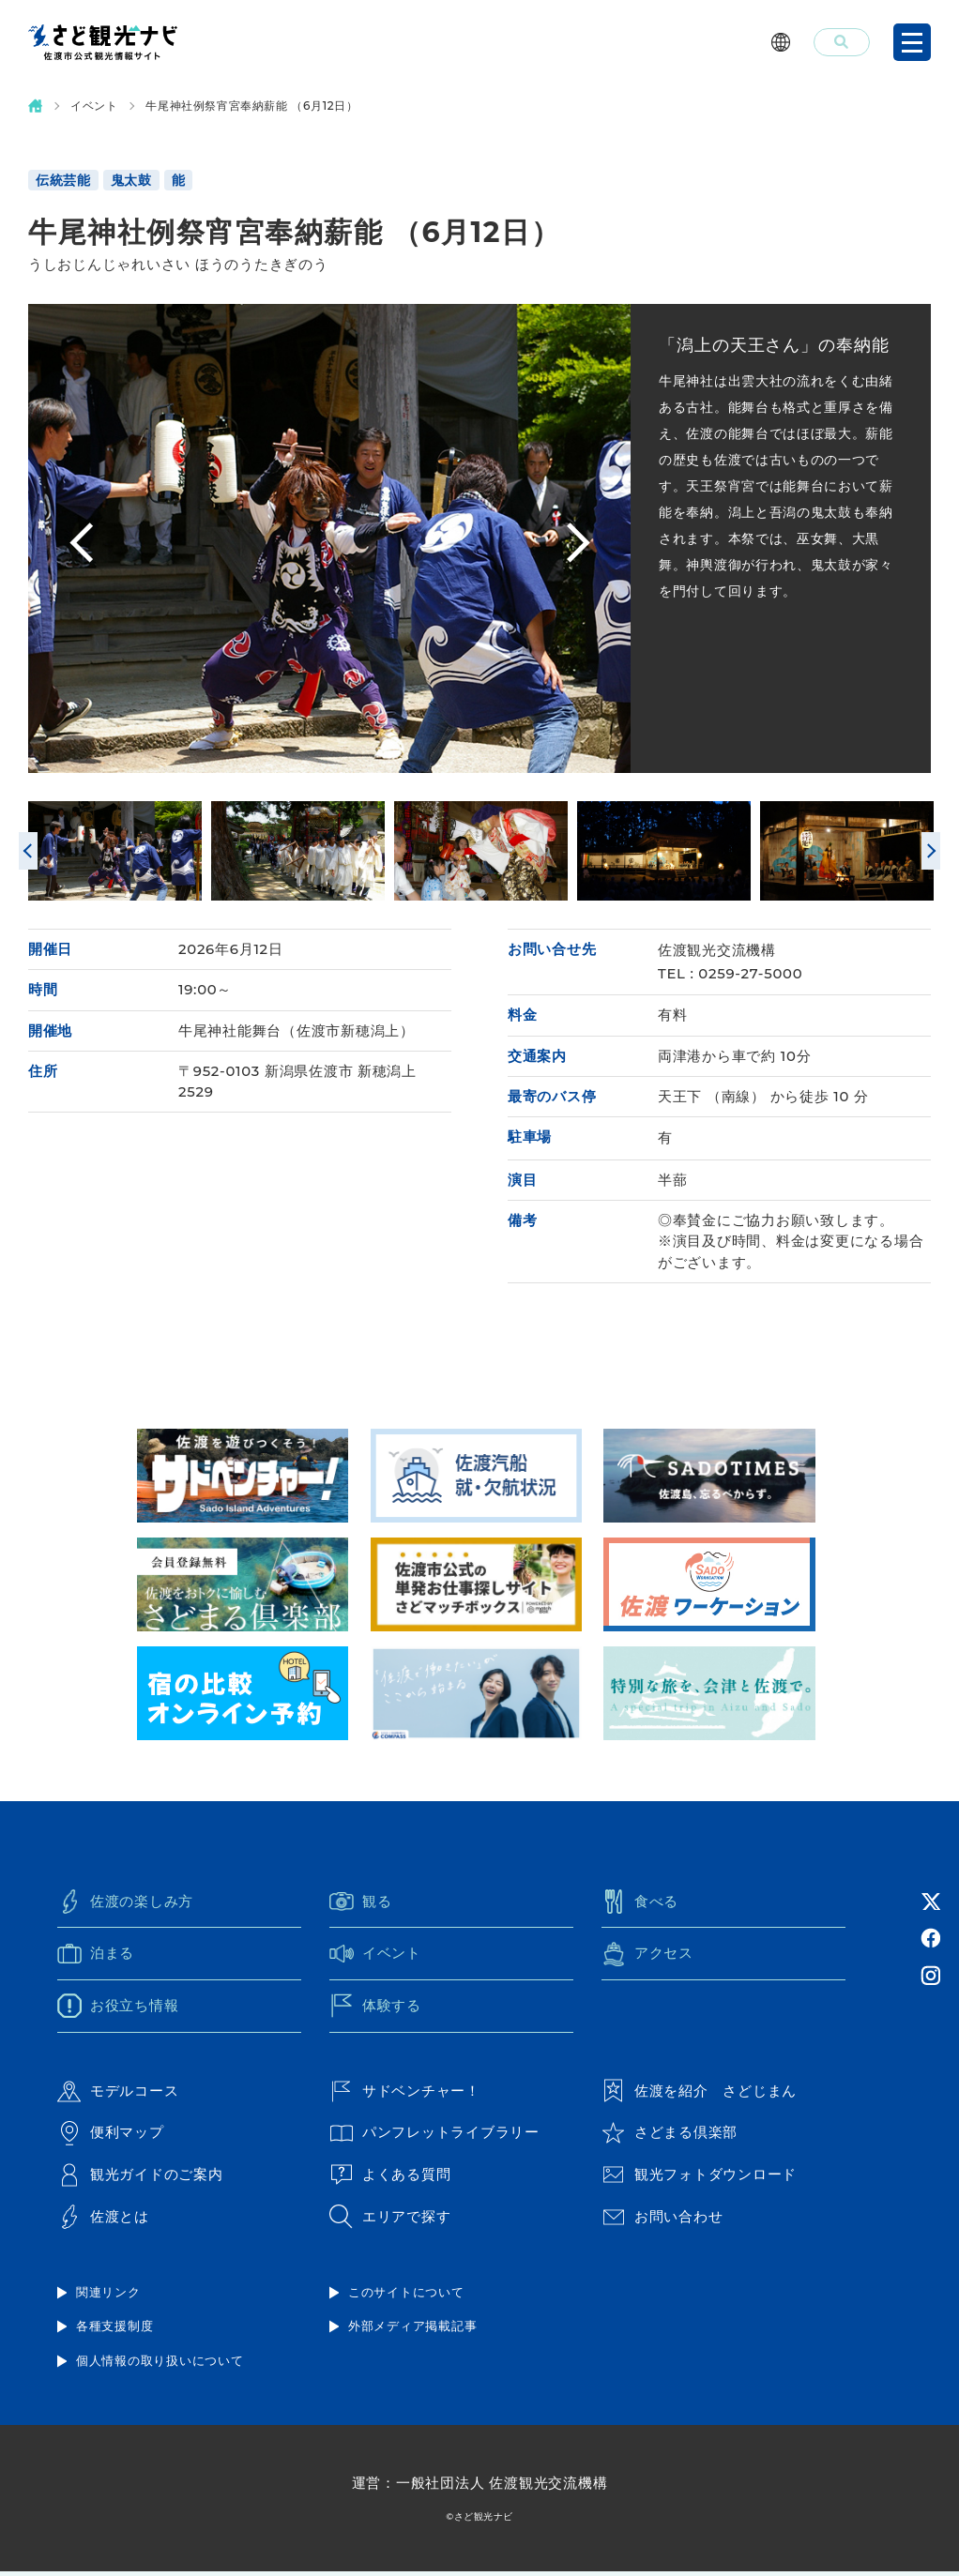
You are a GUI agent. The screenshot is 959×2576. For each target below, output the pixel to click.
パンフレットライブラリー (434, 2137)
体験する (375, 2009)
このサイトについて (406, 2295)
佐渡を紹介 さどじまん (699, 2095)
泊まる (95, 1957)
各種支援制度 (115, 2330)
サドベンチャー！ (404, 2095)
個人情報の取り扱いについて (160, 2364)
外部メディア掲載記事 (413, 2330)
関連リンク (108, 2295)
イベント (93, 105)
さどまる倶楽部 (669, 2137)
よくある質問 (390, 2179)
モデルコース (118, 2095)
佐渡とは (103, 2220)
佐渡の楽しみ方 (125, 1904)
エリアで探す (390, 2220)
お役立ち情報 (118, 2009)
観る (360, 1904)
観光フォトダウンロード (699, 2179)
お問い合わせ (662, 2220)
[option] (417, 539)
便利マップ (110, 2137)
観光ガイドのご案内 (140, 2179)
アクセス (647, 1957)
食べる (639, 1904)
